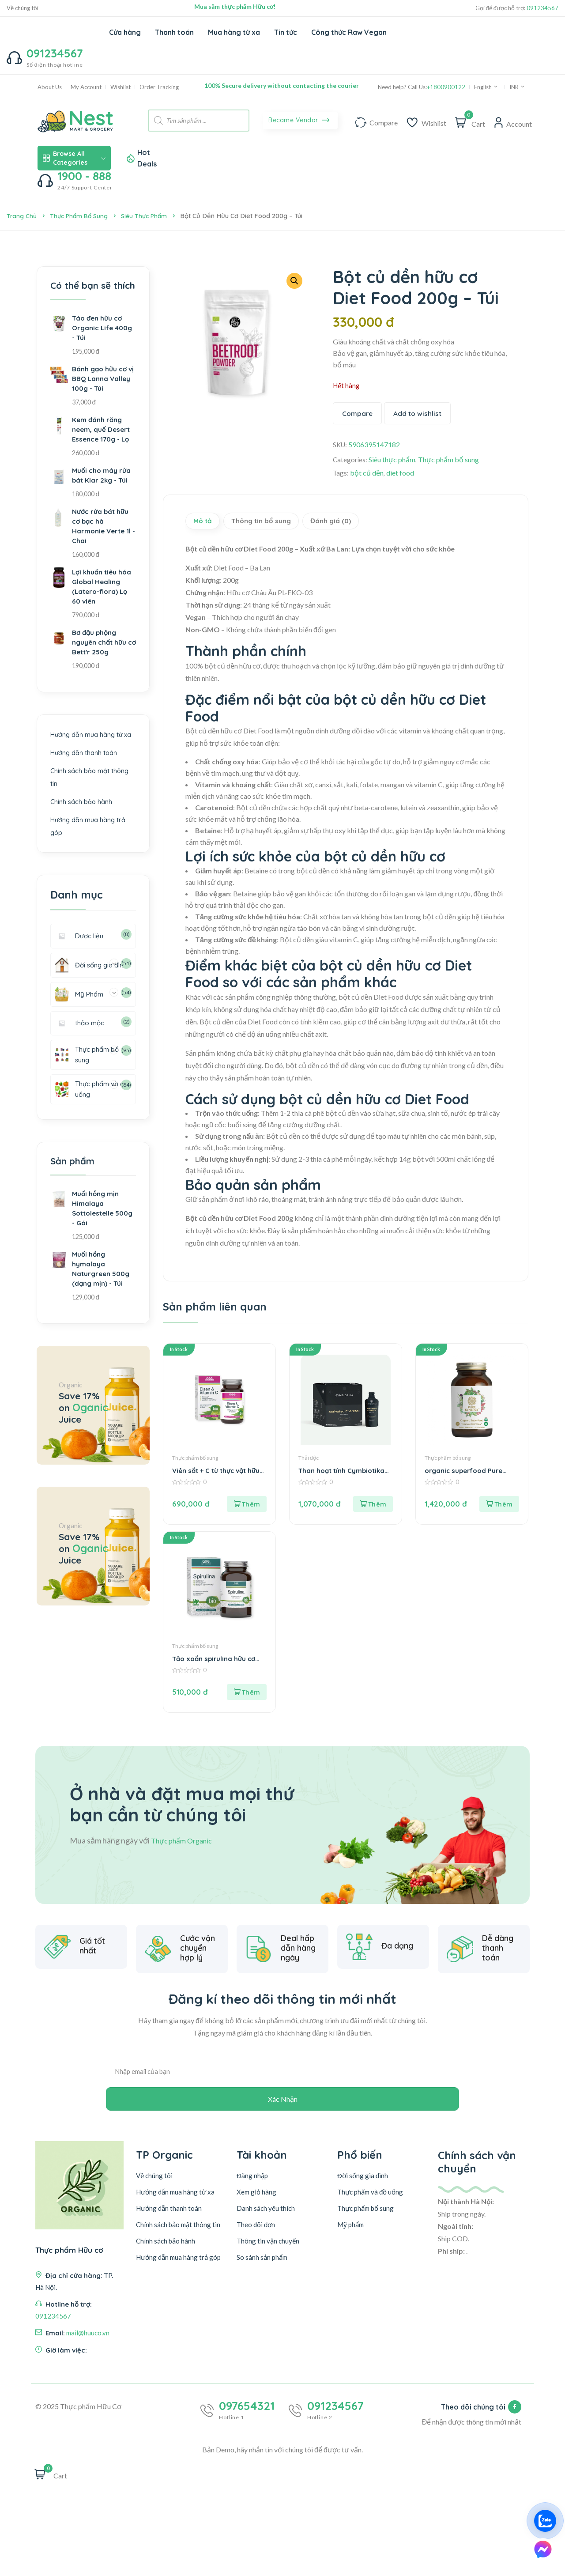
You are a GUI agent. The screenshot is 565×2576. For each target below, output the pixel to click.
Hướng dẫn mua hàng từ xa (91, 746)
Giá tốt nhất (92, 1982)
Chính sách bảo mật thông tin (178, 2240)
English (486, 87)
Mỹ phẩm (350, 2240)
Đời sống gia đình (362, 2191)
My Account (86, 87)
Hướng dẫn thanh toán (84, 764)
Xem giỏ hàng (256, 2207)
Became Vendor (299, 120)
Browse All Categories (74, 158)
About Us (50, 87)
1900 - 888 (84, 176)
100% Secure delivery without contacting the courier (281, 85)
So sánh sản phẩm (262, 2272)
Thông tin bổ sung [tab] (276, 524)
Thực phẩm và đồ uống (370, 2207)
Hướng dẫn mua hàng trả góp (178, 2272)
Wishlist (120, 87)
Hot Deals (147, 158)
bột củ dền (367, 474)
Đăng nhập (252, 2191)
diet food (400, 474)
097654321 (247, 2421)
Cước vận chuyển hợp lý (197, 1987)
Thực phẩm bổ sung (81, 216)
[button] (294, 281)
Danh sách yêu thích (266, 2223)
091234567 (542, 8)
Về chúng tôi (22, 8)
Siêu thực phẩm (149, 216)
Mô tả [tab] (206, 524)
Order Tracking (159, 87)
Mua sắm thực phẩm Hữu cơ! (234, 6)
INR (517, 87)
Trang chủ (22, 216)
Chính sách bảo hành (81, 813)
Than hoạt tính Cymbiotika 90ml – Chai (343, 1477)
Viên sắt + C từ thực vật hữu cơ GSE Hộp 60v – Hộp (218, 1477)
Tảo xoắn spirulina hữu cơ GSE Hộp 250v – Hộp (215, 1665)
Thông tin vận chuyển (268, 2256)
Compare (358, 414)
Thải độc (308, 1464)
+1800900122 (446, 87)
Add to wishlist (419, 414)
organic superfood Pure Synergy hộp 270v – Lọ (466, 1477)
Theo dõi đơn (256, 2240)
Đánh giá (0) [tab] (357, 524)
